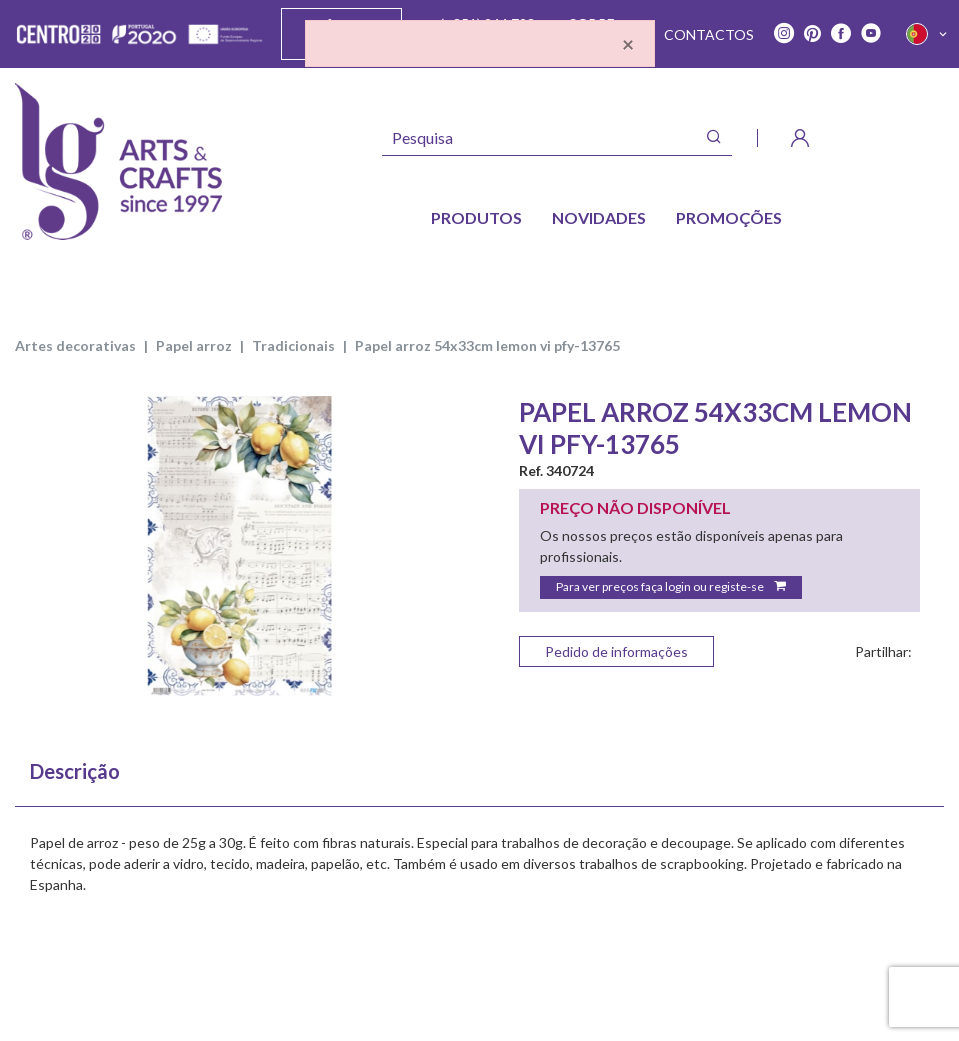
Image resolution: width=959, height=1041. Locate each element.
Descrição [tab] (75, 771)
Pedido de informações (616, 651)
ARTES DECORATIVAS (75, 345)
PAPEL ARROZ (194, 345)
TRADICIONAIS (293, 345)
